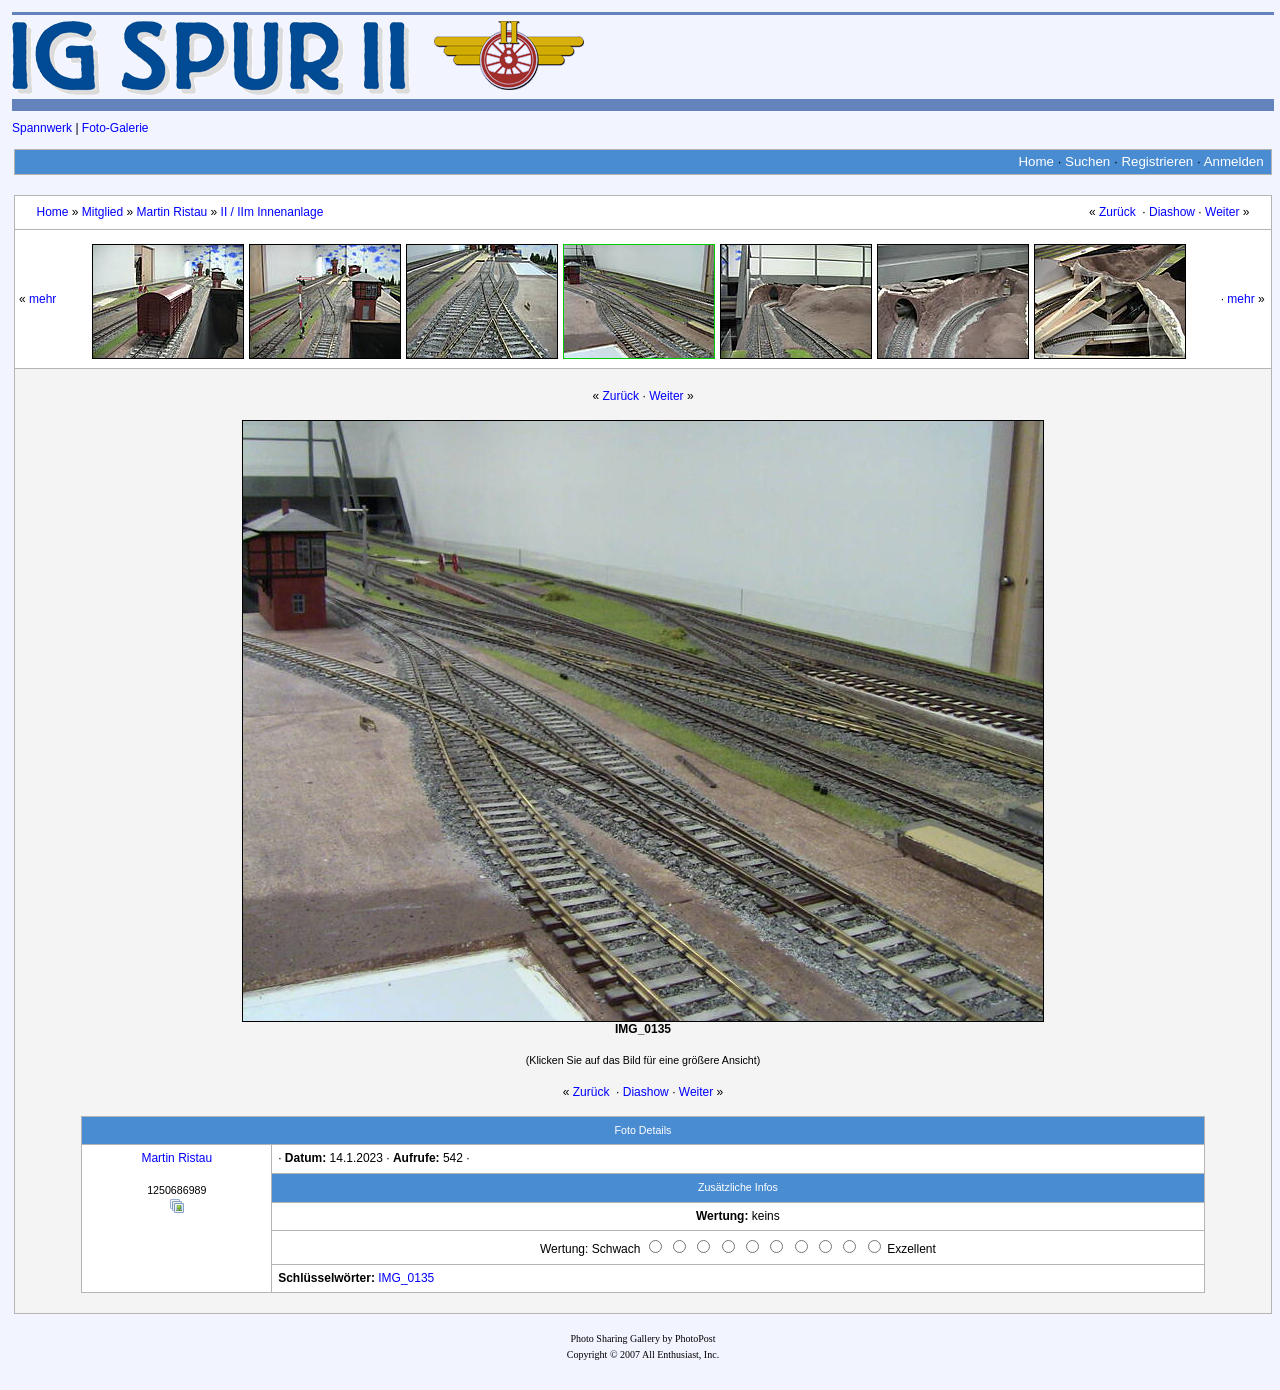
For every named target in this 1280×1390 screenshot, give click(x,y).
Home (1036, 161)
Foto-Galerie (115, 128)
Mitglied (102, 212)
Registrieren (1157, 161)
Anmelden (1234, 161)
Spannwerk (42, 128)
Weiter (1222, 212)
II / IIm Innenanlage (272, 212)
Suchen (1087, 161)
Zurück (1117, 212)
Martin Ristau (172, 212)
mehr (42, 299)
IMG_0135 (406, 1278)
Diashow (1172, 212)
